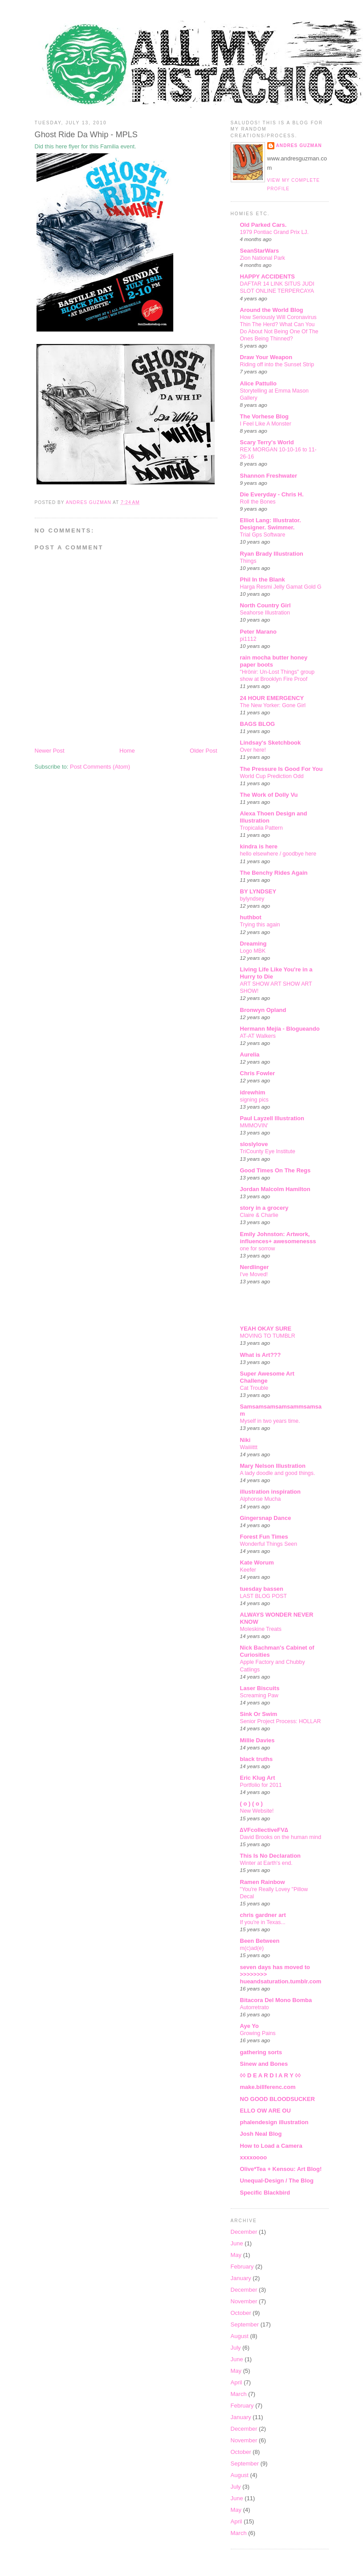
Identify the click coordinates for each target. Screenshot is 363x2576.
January (241, 2278)
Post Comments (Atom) (100, 766)
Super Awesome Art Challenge (267, 1377)
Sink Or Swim (258, 1714)
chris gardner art (263, 1915)
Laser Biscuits (260, 1688)
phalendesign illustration (274, 2122)
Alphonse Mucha (260, 1499)
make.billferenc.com (268, 2087)
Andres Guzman (299, 145)
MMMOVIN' (254, 1125)
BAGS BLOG (257, 724)
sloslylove (254, 1144)
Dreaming (253, 943)
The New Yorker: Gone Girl (273, 705)
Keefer (248, 1570)
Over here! (253, 750)
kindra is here (259, 846)
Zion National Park (263, 258)
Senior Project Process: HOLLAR (280, 1721)
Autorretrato (254, 2007)
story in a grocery (264, 1207)
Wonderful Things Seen (269, 1544)
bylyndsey (252, 899)
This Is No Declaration (270, 1855)
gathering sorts (261, 2052)
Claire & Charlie (259, 1215)
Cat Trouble (254, 1388)
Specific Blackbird (265, 2192)
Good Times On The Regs (275, 1170)
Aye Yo (249, 2026)
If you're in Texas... (263, 1922)
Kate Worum (257, 1562)
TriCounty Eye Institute (267, 1151)
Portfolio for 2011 (261, 1785)
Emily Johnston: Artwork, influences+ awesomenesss (278, 1238)
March (239, 2394)
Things (248, 561)
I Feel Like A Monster (265, 424)
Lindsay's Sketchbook (270, 742)
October (241, 2313)
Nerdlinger (254, 1267)
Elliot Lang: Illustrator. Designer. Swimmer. (270, 524)
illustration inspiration (270, 1491)
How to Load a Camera (271, 2145)
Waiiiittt (248, 1447)
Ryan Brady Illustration (271, 553)
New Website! (257, 1811)
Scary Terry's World (267, 442)
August (240, 2336)
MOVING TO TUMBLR (267, 1336)
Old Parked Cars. (263, 224)
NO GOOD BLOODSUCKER (277, 2099)
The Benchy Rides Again (274, 872)
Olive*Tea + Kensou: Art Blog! (281, 2169)
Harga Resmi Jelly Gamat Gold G (281, 587)
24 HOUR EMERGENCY (272, 698)
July (236, 2347)
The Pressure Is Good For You (281, 769)
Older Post (203, 750)
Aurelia (250, 1054)
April (236, 2382)
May (236, 2255)
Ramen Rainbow (262, 1882)
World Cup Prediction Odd (272, 776)
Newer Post (50, 750)
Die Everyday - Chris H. (272, 494)
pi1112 (248, 639)
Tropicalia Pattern (261, 828)
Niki (245, 1440)
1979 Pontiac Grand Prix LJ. (274, 232)
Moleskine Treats (260, 1629)
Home (127, 750)
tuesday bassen (262, 1588)
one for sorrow (257, 1248)
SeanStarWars (259, 250)
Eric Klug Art (257, 1777)
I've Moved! (254, 1274)
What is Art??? (260, 1354)
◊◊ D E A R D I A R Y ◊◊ (270, 2075)
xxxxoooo (253, 2157)
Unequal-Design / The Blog (277, 2180)
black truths (256, 1759)
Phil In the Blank (262, 579)
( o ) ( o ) (251, 1803)
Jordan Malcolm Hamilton (275, 1189)
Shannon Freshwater (269, 475)
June (237, 2243)
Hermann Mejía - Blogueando (280, 1028)
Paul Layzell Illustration (272, 1118)
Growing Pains (258, 2033)
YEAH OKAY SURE (266, 1328)
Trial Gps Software (263, 535)
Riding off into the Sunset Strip (277, 364)
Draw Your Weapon (266, 357)
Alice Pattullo (258, 383)
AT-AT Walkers (258, 1036)
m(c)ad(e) (252, 1948)
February (242, 2266)
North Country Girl (265, 605)
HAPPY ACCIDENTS (267, 276)
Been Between (260, 1940)
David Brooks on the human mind (281, 1837)
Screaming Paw (259, 1695)
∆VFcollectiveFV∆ (264, 1830)
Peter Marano (258, 631)
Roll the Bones (258, 502)
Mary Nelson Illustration (273, 1465)
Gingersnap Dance (265, 1518)
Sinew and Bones (264, 2063)
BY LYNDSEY (258, 891)
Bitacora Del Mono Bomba (276, 2000)
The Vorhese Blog (264, 416)
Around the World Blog (271, 310)
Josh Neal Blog (261, 2133)
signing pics (254, 1100)
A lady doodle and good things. (277, 1473)
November (244, 2301)
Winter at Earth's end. (266, 1863)
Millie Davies (257, 1740)
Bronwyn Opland (263, 1010)
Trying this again (260, 924)
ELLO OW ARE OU (265, 2110)
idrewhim (252, 1092)
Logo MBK (253, 951)
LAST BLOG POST (263, 1596)
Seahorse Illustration (265, 613)
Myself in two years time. (270, 1421)
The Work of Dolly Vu (269, 794)
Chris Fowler (257, 1073)
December (244, 2231)
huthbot (250, 917)
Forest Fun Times (264, 1536)
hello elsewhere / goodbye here (278, 854)
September (245, 2324)
